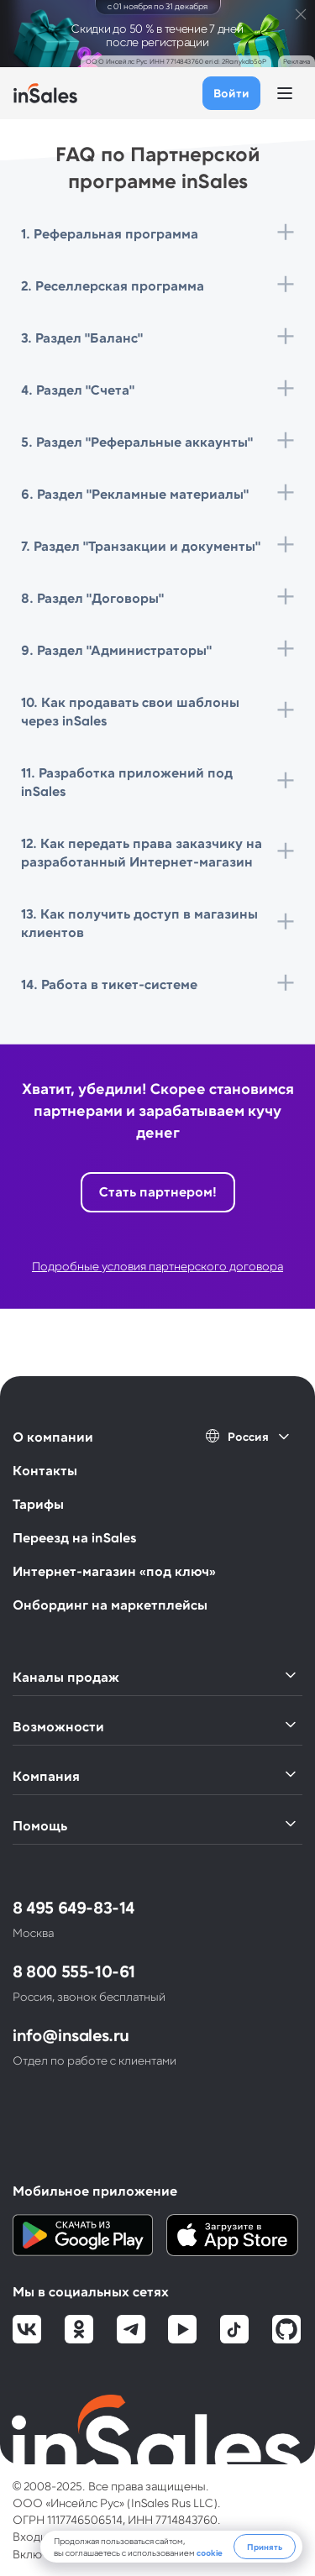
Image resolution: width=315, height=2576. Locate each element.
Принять (264, 2547)
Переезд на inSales (74, 1537)
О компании (53, 1436)
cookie (210, 2552)
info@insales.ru (71, 2034)
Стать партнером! (158, 1191)
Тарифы (38, 1503)
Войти (231, 93)
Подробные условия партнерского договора (157, 1266)
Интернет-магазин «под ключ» (114, 1571)
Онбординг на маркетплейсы (110, 1604)
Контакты (45, 1470)
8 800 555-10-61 (74, 1971)
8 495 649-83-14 (73, 1907)
